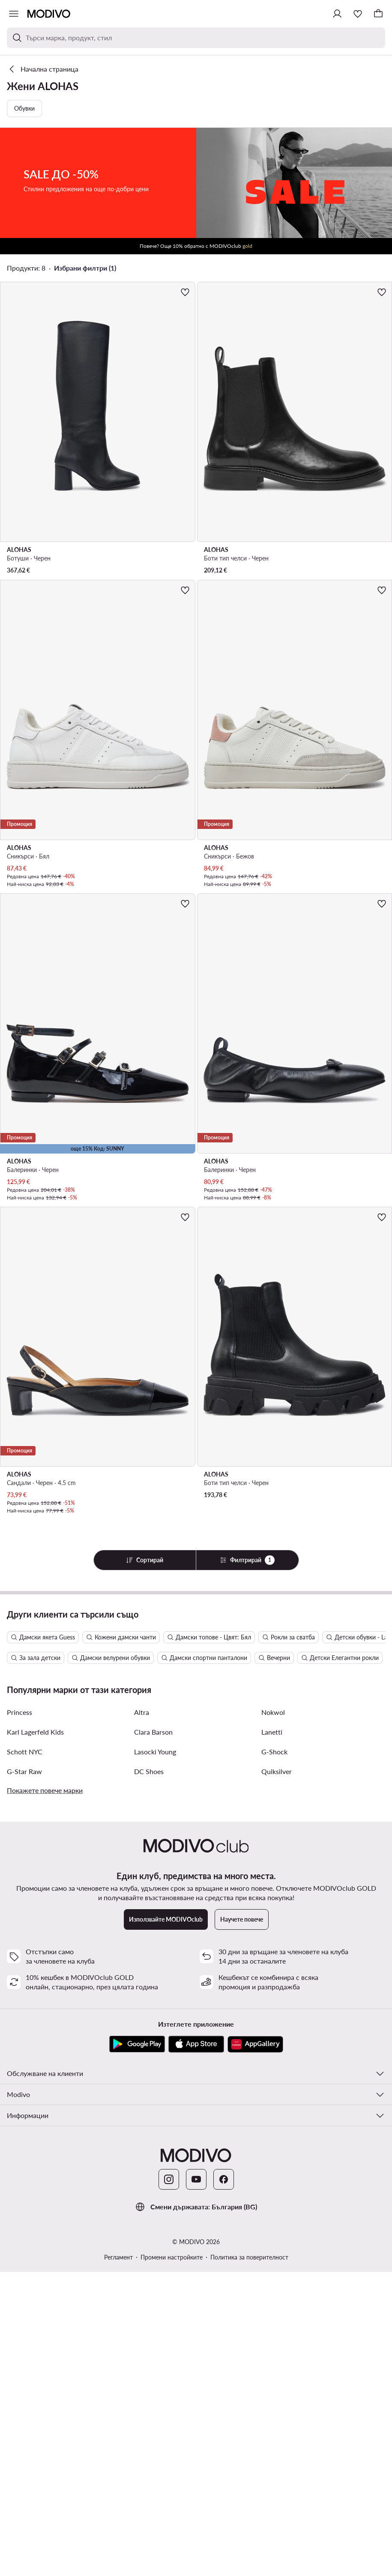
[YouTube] (196, 2483)
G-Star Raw (24, 2075)
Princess (19, 2016)
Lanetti (271, 2036)
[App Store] (196, 2348)
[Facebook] (223, 2483)
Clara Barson (153, 2036)
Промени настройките (172, 2561)
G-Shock (274, 2056)
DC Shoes (149, 2075)
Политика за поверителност (249, 2561)
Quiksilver (276, 2075)
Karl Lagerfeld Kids (35, 2036)
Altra (141, 2016)
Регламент (118, 2561)
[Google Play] (137, 2348)
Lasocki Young (155, 2056)
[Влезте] (337, 13)
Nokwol (273, 2016)
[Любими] (357, 13)
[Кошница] (378, 13)
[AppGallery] (255, 2348)
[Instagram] (169, 2483)
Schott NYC (24, 2056)
